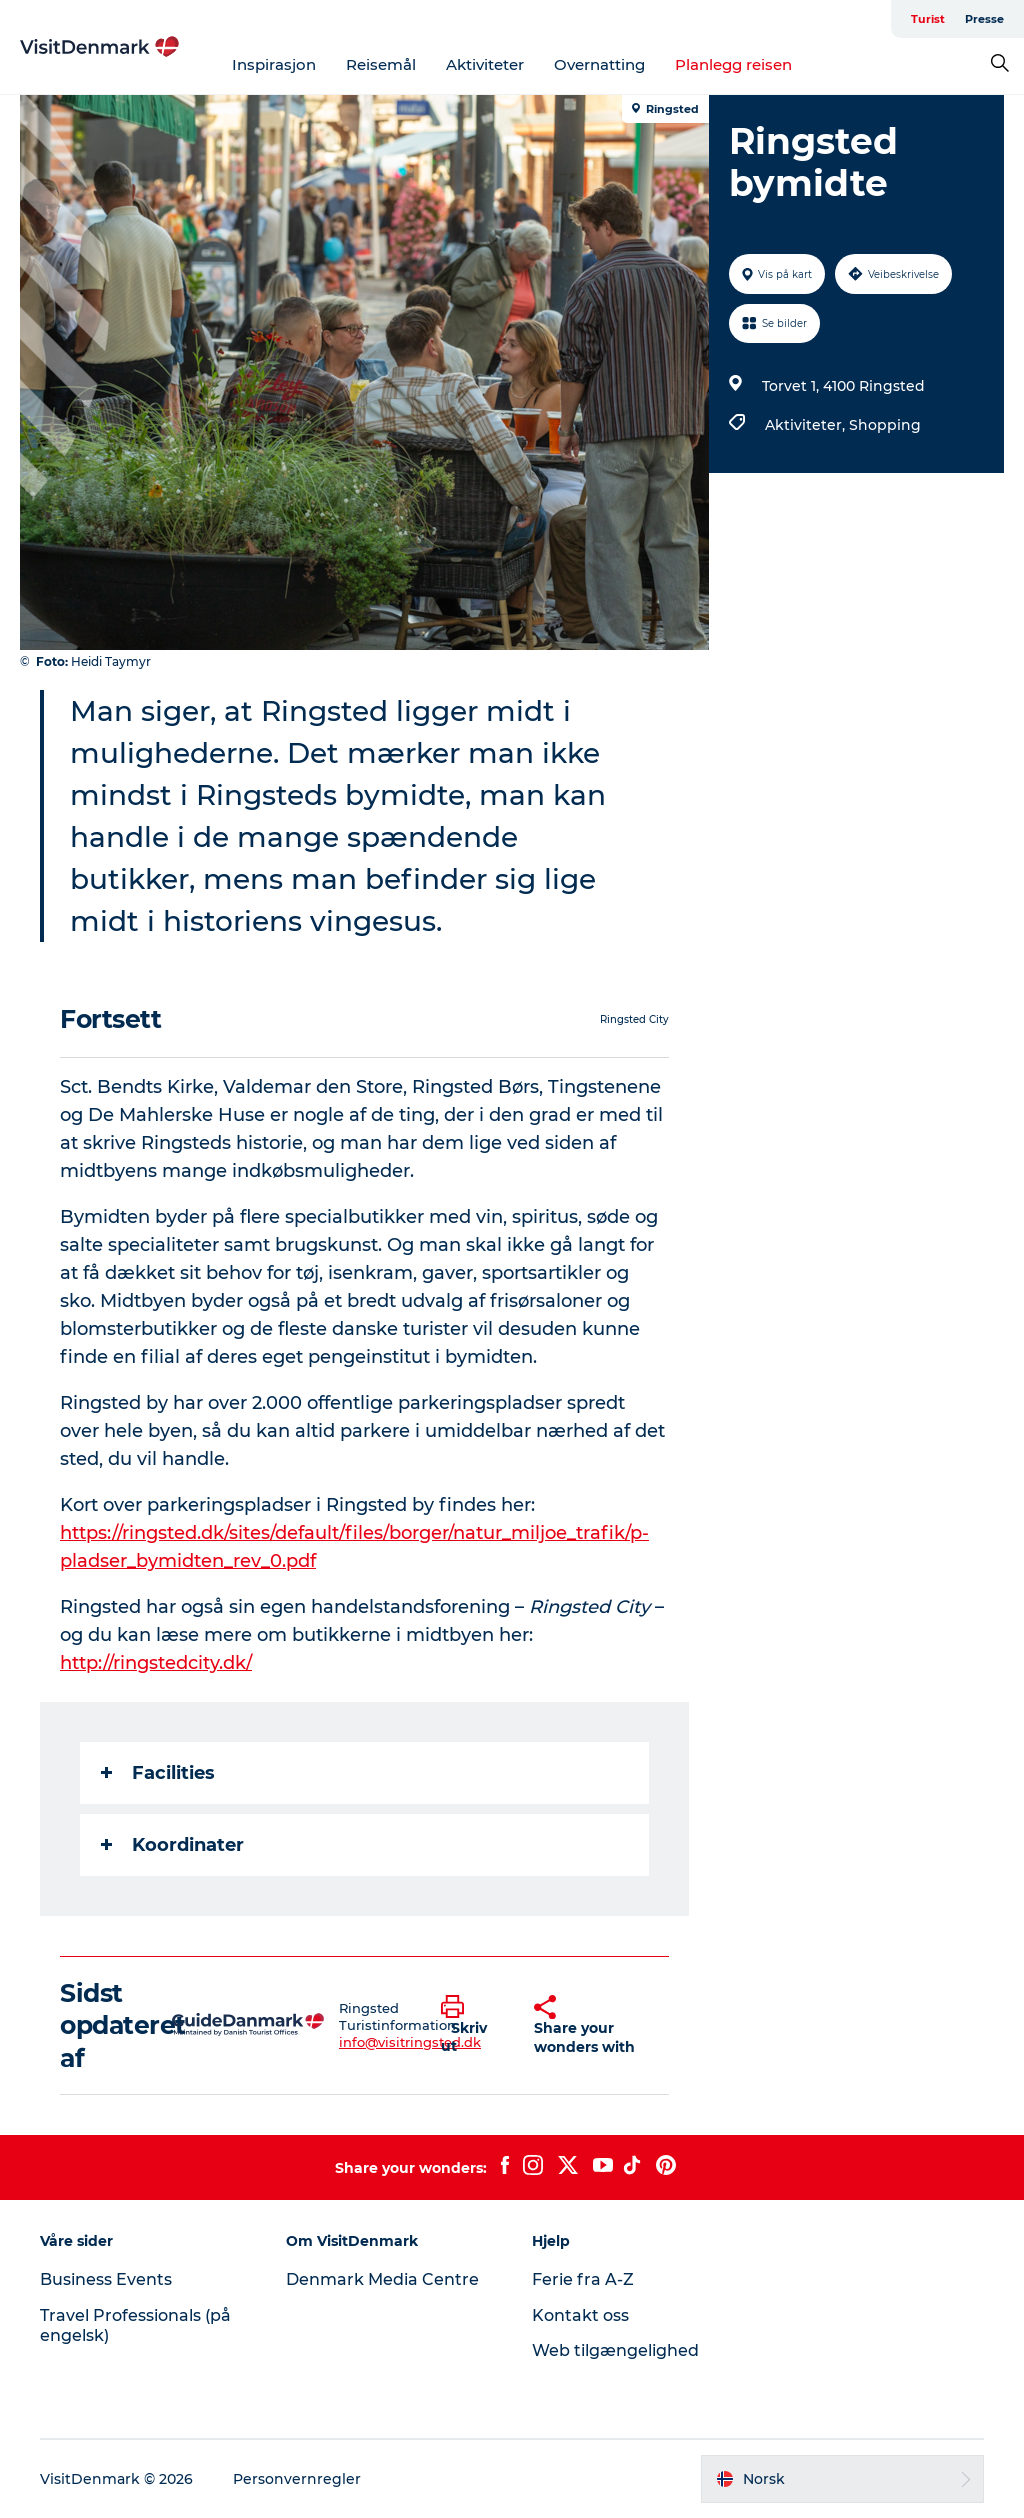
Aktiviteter (485, 64)
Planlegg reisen (733, 64)
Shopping (885, 425)
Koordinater (172, 1845)
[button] (472, 2025)
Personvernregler (297, 2479)
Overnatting (599, 64)
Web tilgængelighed (615, 2350)
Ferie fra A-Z (583, 2279)
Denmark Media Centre (382, 2279)
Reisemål (381, 64)
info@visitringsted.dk (410, 2042)
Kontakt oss (580, 2315)
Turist (928, 19)
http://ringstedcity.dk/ (156, 1663)
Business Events (106, 2279)
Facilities (158, 1773)
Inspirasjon (274, 64)
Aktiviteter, (807, 425)
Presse (984, 19)
